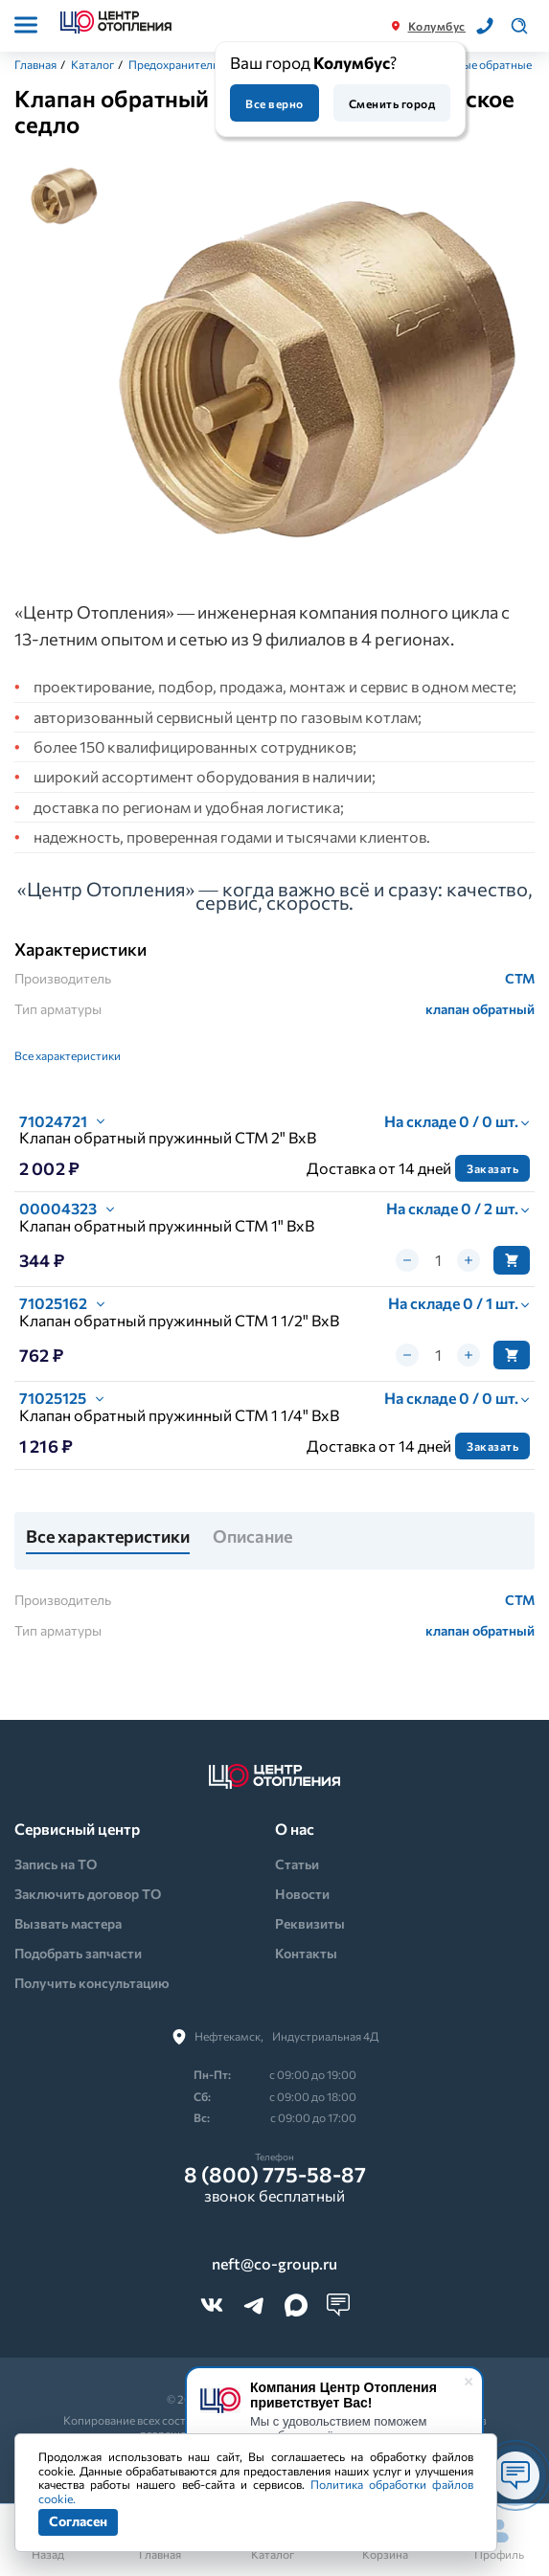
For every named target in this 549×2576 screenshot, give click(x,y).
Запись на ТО (55, 1864)
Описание (252, 1537)
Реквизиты (310, 1923)
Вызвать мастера (68, 1923)
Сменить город (392, 103)
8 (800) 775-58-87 (275, 2174)
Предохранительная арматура (208, 64)
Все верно (274, 103)
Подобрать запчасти (78, 1953)
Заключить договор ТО (87, 1894)
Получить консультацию (92, 1983)
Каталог (92, 64)
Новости (302, 1894)
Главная (35, 64)
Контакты (306, 1953)
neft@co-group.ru (274, 2264)
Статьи (297, 1864)
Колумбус (437, 26)
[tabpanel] (316, 364)
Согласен (78, 2521)
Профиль (499, 2540)
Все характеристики (67, 1055)
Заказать (492, 1168)
